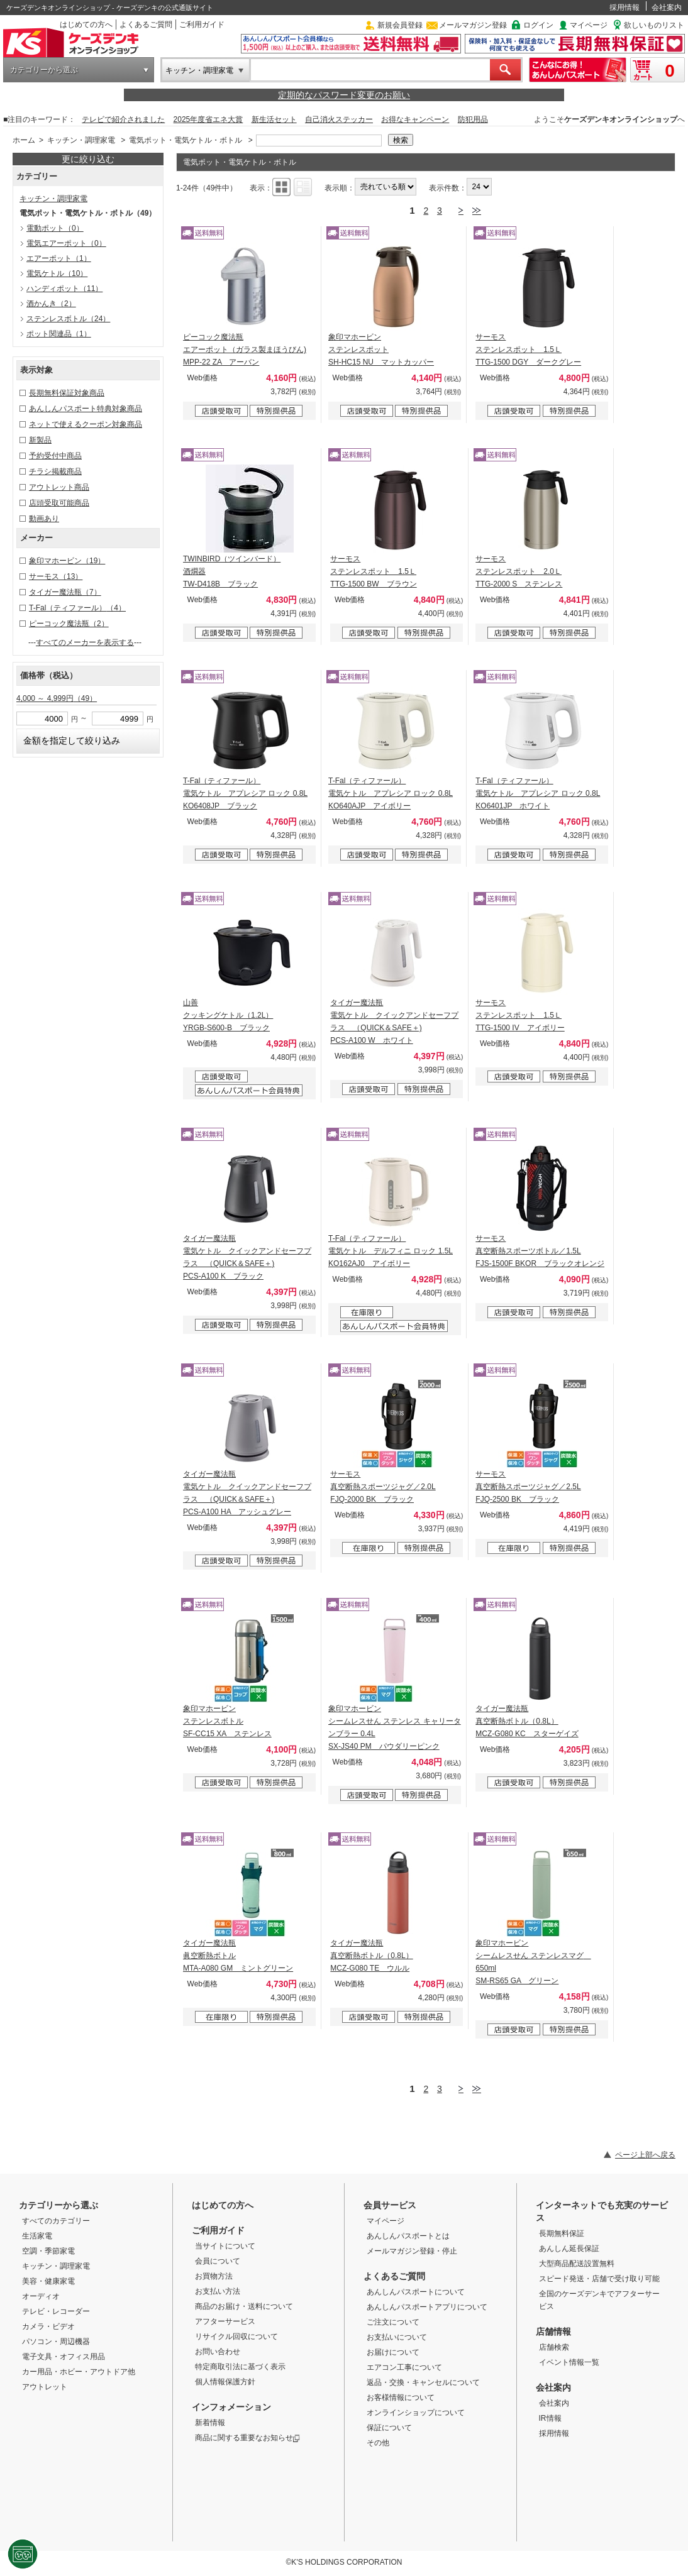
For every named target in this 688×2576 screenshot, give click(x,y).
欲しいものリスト (654, 25)
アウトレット (44, 2386)
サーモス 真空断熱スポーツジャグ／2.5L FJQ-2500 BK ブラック (527, 1487)
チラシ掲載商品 (55, 471)
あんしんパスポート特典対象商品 (85, 408)
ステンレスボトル (68, 318)
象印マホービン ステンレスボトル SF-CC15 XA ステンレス (227, 1721)
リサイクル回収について (236, 2336)
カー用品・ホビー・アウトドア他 (78, 2371)
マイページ (589, 25)
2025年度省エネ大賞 (208, 119)
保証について (389, 2427)
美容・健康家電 (48, 2281)
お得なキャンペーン (415, 119)
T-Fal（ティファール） (77, 607)
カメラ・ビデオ (48, 2326)
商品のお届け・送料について (244, 2306)
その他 (378, 2442)
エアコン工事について (404, 2367)
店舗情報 (553, 2331)
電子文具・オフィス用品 (63, 2356)
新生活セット (274, 119)
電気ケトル (56, 273)
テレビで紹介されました (123, 119)
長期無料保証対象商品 (66, 392)
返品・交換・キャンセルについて (423, 2382)
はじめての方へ (86, 24)
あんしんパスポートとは (408, 2236)
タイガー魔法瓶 (65, 592)
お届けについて (393, 2352)
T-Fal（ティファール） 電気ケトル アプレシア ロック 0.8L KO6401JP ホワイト (537, 793)
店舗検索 (554, 2347)
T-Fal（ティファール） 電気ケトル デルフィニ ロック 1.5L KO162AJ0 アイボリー (390, 1251)
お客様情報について (401, 2397)
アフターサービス (225, 2321)
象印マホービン (67, 560)
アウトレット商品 (59, 487)
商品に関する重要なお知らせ (247, 2437)
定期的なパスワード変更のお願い (344, 95)
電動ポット (55, 228)
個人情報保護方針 (225, 2381)
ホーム (24, 140)
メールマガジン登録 (473, 25)
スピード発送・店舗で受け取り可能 (599, 2278)
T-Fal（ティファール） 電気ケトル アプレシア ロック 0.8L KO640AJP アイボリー (390, 793)
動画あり (44, 518)
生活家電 (37, 2236)
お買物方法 (214, 2276)
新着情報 (210, 2422)
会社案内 (667, 7)
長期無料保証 (561, 2233)
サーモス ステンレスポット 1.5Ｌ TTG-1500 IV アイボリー (519, 1015)
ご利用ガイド (202, 24)
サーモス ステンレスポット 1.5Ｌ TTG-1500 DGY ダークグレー (528, 349)
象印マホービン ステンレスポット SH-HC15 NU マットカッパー (381, 349)
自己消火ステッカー (339, 119)
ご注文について (393, 2322)
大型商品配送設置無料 (576, 2263)
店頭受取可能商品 (59, 502)
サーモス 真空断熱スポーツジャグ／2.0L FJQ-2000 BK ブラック (382, 1487)
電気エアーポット (66, 243)
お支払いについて (397, 2337)
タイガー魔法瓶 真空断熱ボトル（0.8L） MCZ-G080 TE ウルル (371, 1956)
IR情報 (550, 2418)
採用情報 (624, 7)
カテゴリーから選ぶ (44, 69)
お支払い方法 (217, 2291)
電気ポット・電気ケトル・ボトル (185, 140)
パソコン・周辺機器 (56, 2341)
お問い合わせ (217, 2351)
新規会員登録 (400, 25)
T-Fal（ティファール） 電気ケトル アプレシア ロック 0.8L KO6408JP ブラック (245, 793)
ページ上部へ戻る (645, 2154)
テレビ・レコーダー (56, 2311)
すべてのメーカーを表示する (85, 642)
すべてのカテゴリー (56, 2220)
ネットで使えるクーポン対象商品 (85, 424)
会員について (217, 2261)
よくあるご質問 (145, 24)
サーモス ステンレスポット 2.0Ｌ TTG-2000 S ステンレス (518, 571)
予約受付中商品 (55, 455)
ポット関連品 (58, 333)
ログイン (538, 25)
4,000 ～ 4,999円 (56, 698)
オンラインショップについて (416, 2412)
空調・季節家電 (48, 2251)
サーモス (55, 576)
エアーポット (58, 258)
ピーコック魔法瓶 (69, 623)
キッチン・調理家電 (199, 70)
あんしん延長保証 (569, 2248)
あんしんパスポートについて (416, 2291)
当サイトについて (225, 2246)
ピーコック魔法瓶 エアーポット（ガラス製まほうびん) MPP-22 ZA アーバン (244, 349)
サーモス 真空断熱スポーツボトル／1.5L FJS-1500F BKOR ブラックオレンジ (539, 1251)
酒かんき (51, 303)
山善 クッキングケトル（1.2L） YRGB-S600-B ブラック (228, 1015)
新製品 (40, 440)
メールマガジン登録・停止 (412, 2251)
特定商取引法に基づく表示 (240, 2366)
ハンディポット (64, 288)
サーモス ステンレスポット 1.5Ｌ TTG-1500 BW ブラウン (373, 571)
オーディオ (41, 2296)
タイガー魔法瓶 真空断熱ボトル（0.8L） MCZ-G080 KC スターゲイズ (526, 1721)
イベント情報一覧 (569, 2362)
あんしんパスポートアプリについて (427, 2307)
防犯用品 (473, 119)
